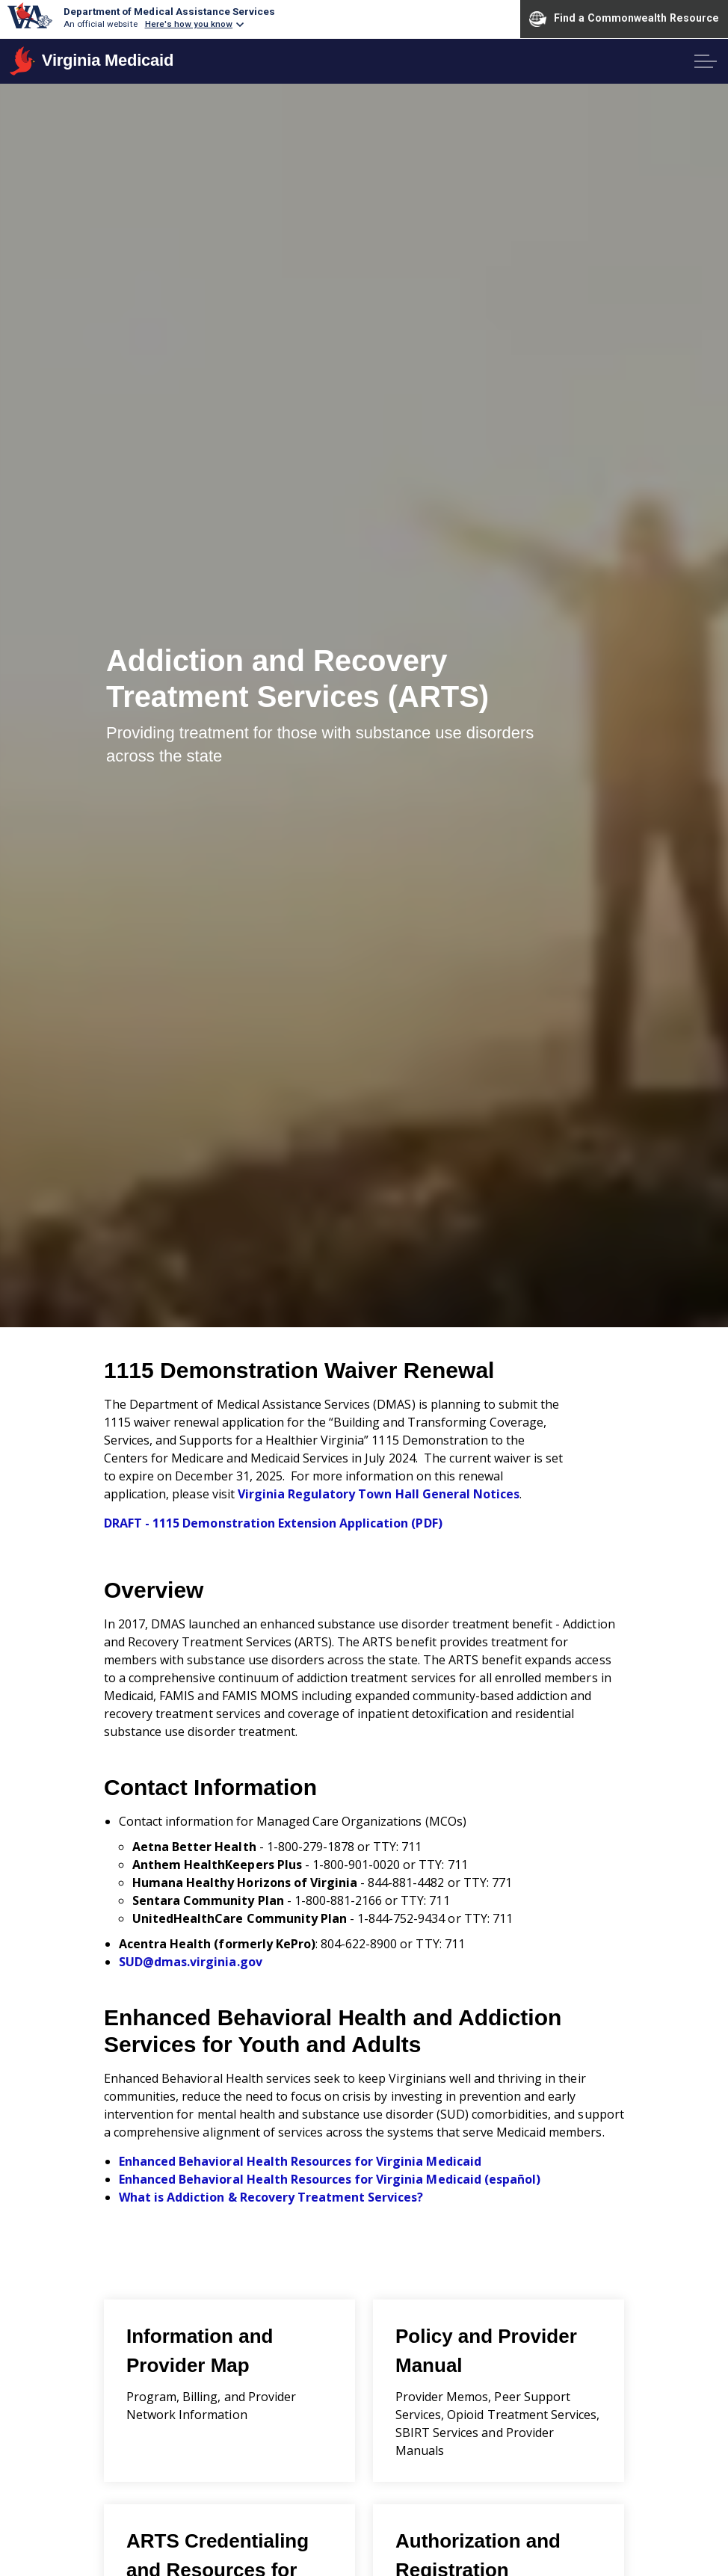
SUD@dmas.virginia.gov (190, 1961)
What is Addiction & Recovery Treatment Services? (271, 2197)
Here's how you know (189, 24)
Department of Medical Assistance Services (169, 11)
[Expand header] (705, 61)
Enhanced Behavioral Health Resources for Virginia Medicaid (300, 2161)
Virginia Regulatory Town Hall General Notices (378, 1494)
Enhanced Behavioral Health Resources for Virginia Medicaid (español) (329, 2179)
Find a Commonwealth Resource (624, 18)
